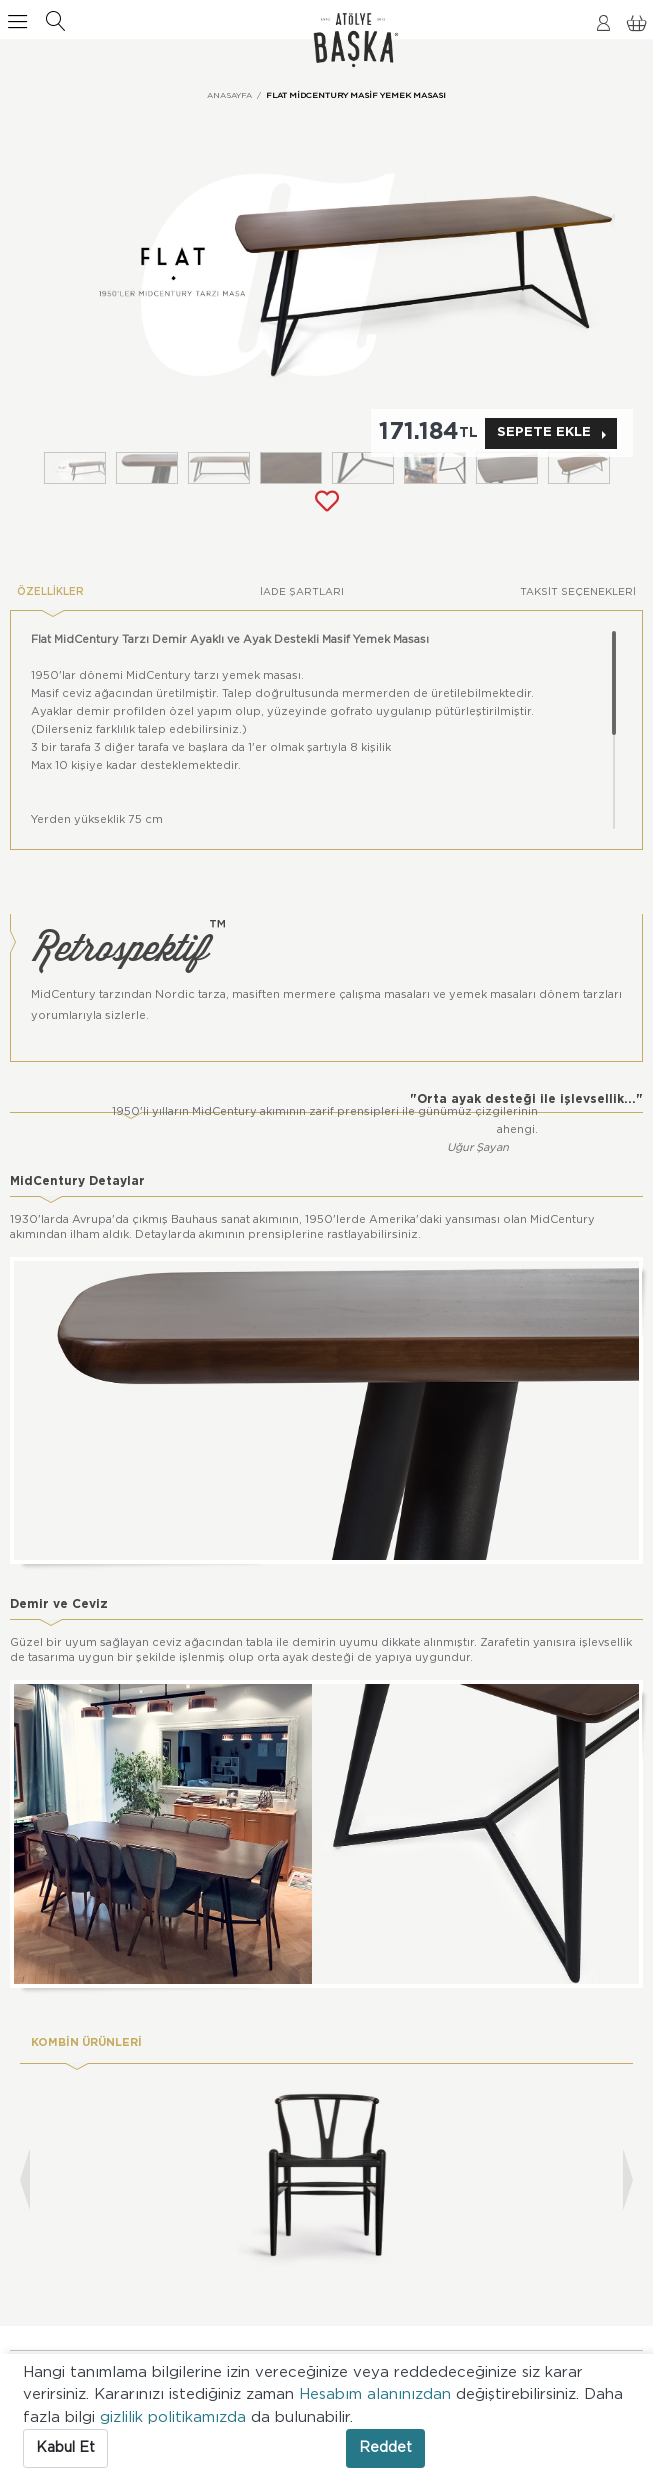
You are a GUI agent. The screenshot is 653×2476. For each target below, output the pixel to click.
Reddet (385, 2448)
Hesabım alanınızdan (377, 2394)
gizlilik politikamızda (175, 2417)
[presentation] (25, 2179)
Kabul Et (65, 2448)
